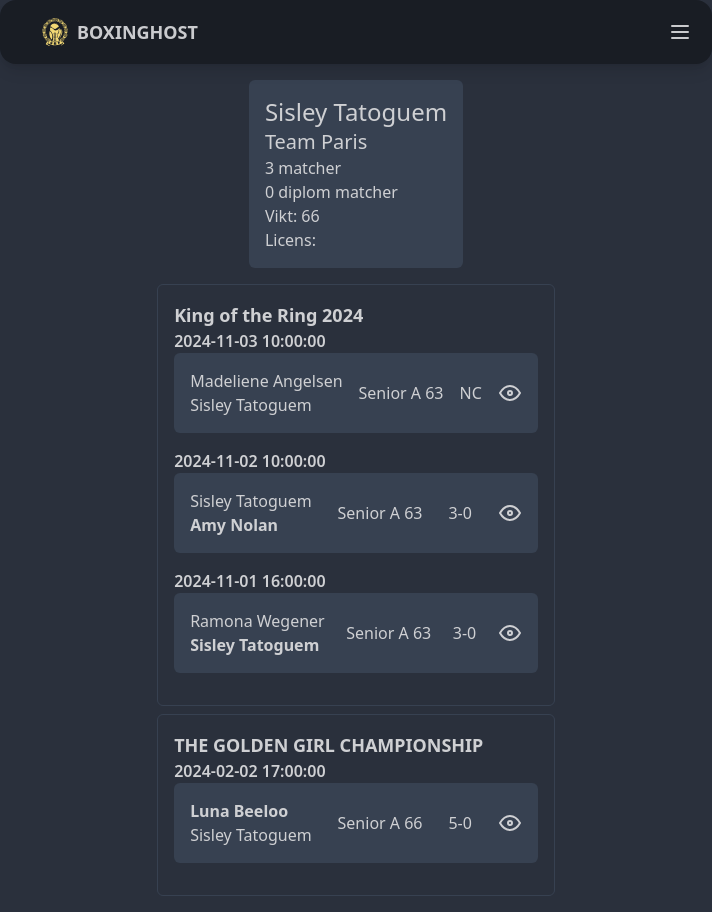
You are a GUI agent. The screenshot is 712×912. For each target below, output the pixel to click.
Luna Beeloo (239, 811)
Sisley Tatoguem (251, 405)
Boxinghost (119, 32)
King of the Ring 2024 (268, 315)
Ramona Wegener (257, 621)
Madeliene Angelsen (266, 381)
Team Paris (316, 141)
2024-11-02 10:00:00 (249, 461)
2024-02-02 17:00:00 (249, 771)
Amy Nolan (234, 525)
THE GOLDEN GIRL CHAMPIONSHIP (328, 745)
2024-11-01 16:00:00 (249, 581)
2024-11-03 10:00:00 (249, 341)
